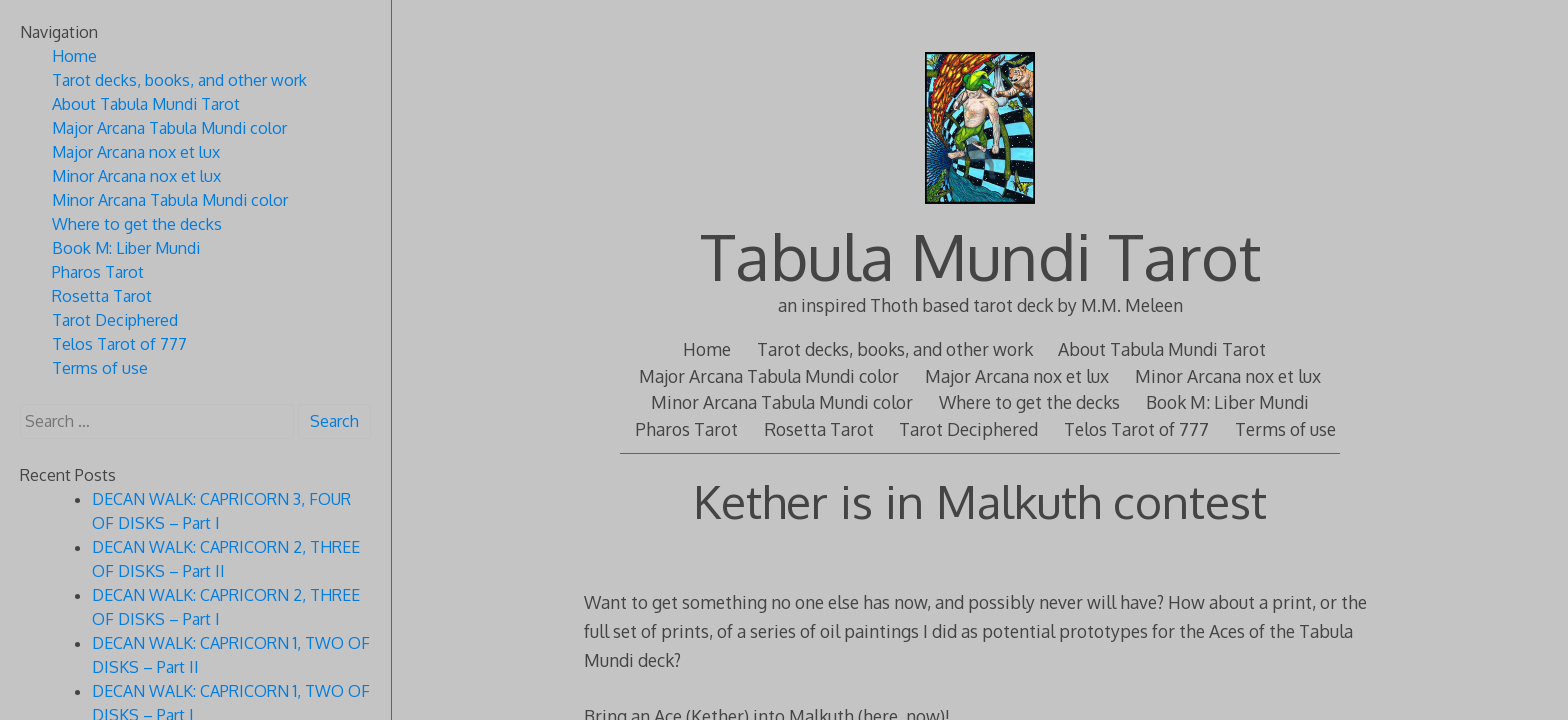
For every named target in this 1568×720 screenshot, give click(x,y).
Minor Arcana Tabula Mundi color (782, 402)
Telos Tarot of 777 (1136, 429)
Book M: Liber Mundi (1227, 402)
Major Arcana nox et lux (1017, 376)
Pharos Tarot (686, 429)
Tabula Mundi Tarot (980, 255)
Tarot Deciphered (968, 429)
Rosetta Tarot (819, 429)
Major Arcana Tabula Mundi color (769, 376)
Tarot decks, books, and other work (895, 349)
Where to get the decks (1029, 402)
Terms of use (1285, 429)
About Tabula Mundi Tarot (1162, 349)
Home (707, 349)
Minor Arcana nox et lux (1228, 376)
